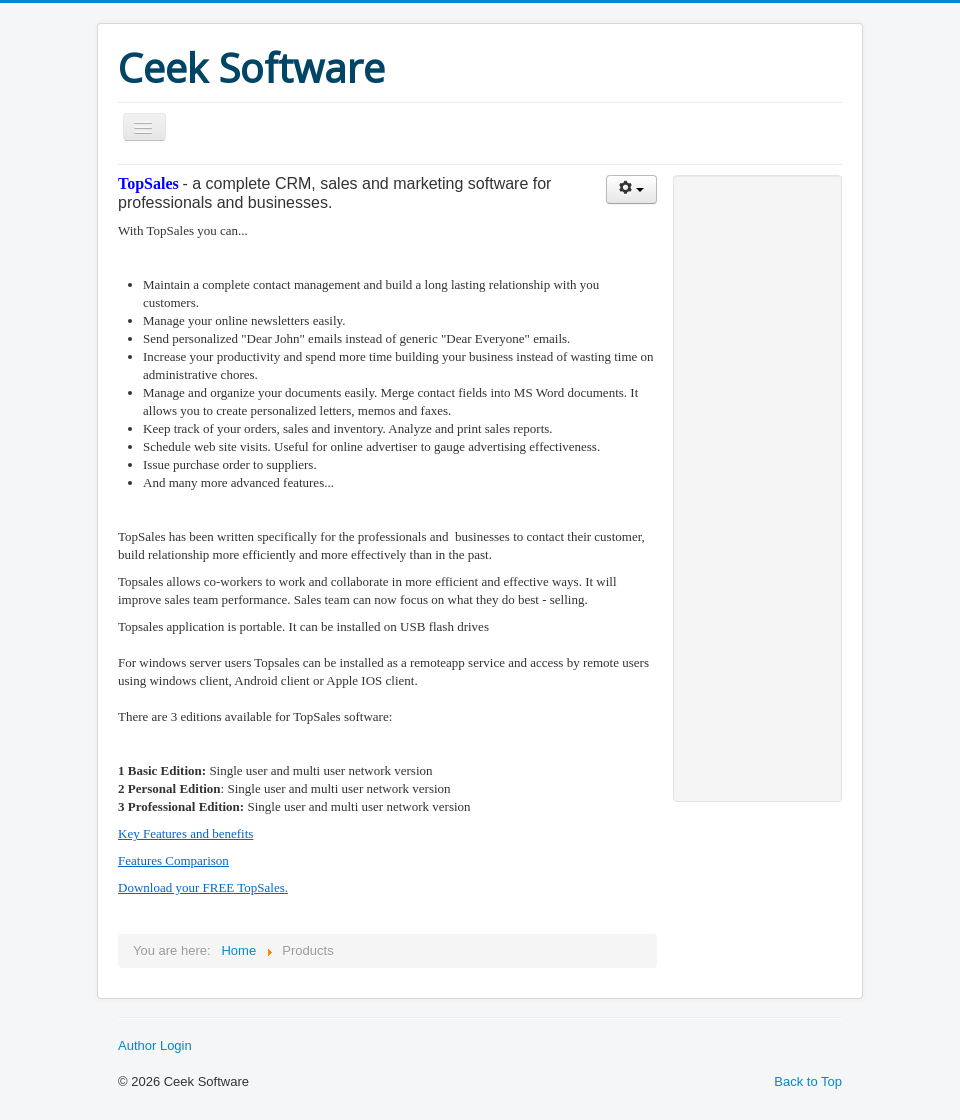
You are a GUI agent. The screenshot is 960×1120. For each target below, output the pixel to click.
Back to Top (808, 1081)
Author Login (155, 1045)
